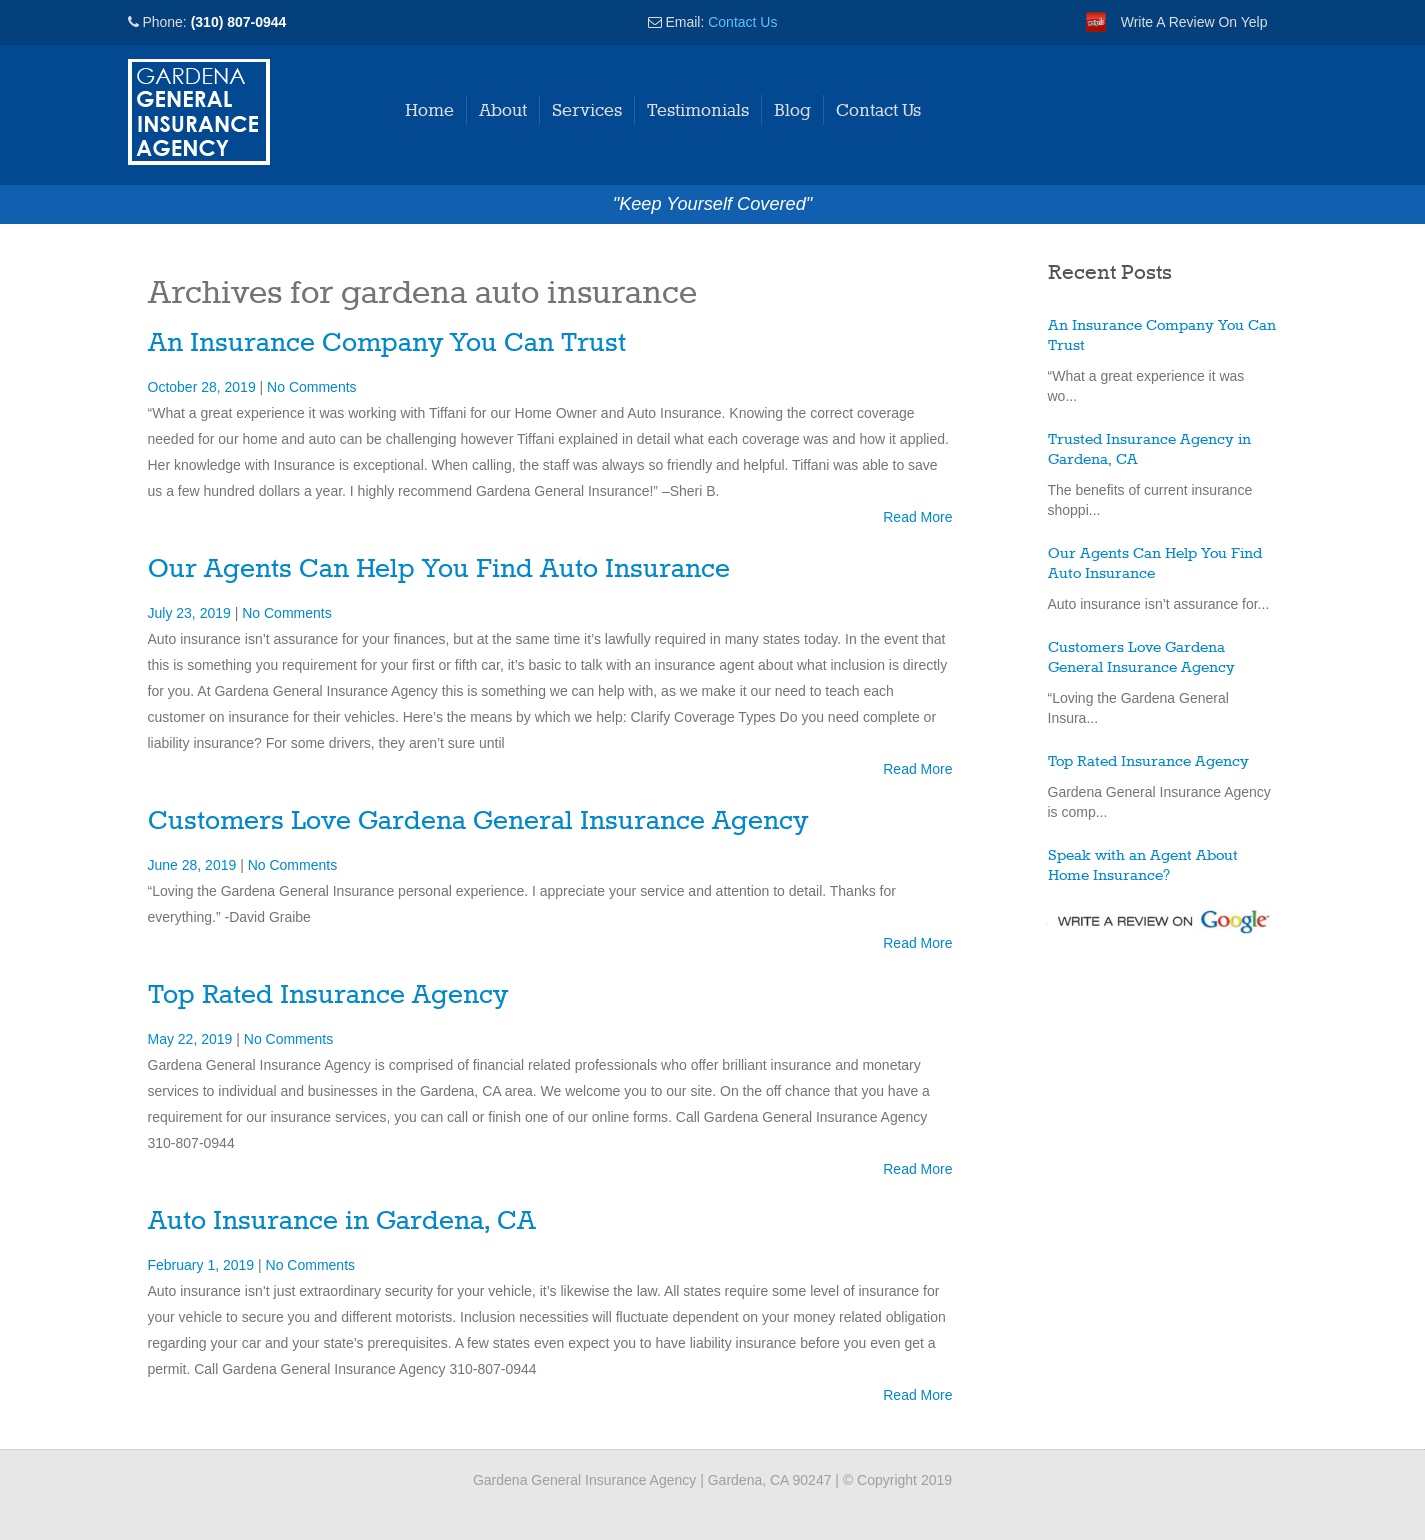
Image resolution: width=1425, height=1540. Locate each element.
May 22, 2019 (192, 1039)
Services (587, 111)
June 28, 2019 (194, 865)
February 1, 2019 (203, 1265)
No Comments (311, 387)
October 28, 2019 (204, 387)
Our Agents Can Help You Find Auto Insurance (439, 569)
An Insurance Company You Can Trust (387, 343)
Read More (917, 517)
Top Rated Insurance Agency (328, 995)
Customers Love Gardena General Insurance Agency (478, 821)
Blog (792, 111)
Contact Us (742, 22)
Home (429, 111)
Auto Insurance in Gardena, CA (342, 1221)
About (503, 111)
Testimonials (698, 111)
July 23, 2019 (191, 613)
